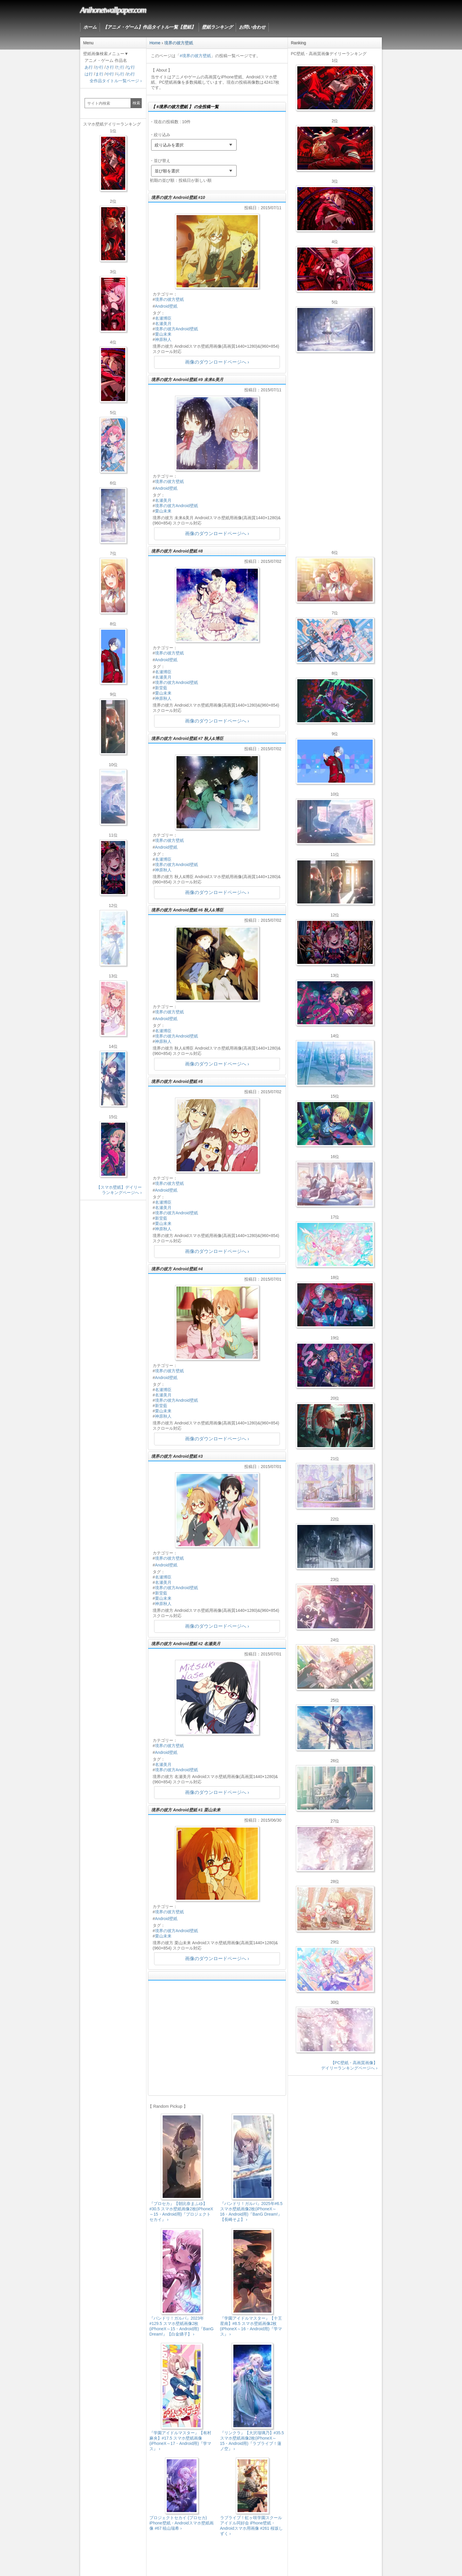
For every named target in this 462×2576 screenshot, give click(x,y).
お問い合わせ (252, 27)
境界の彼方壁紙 (169, 299)
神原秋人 (163, 339)
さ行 (110, 67)
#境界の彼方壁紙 (195, 55)
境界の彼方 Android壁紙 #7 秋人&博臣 (187, 738)
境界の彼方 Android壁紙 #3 (177, 1456)
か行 (99, 67)
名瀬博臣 (163, 318)
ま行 (99, 74)
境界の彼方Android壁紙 (176, 328)
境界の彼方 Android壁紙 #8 (177, 551)
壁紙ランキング (217, 27)
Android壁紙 (166, 306)
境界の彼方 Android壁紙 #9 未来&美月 (187, 379)
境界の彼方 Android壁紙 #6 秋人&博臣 (187, 910)
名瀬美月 (163, 323)
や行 (110, 74)
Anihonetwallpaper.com (113, 9)
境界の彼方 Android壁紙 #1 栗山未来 (185, 1810)
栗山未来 (163, 334)
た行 (120, 67)
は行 (89, 74)
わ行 (131, 74)
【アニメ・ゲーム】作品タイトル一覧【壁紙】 (149, 27)
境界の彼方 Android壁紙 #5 (177, 1081)
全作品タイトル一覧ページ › (116, 80)
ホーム (90, 27)
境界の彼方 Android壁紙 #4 (177, 1268)
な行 (131, 67)
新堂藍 (161, 687)
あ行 (89, 67)
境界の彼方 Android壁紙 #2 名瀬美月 (185, 1643)
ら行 (120, 74)
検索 (136, 103)
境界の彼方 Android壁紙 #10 (178, 197)
